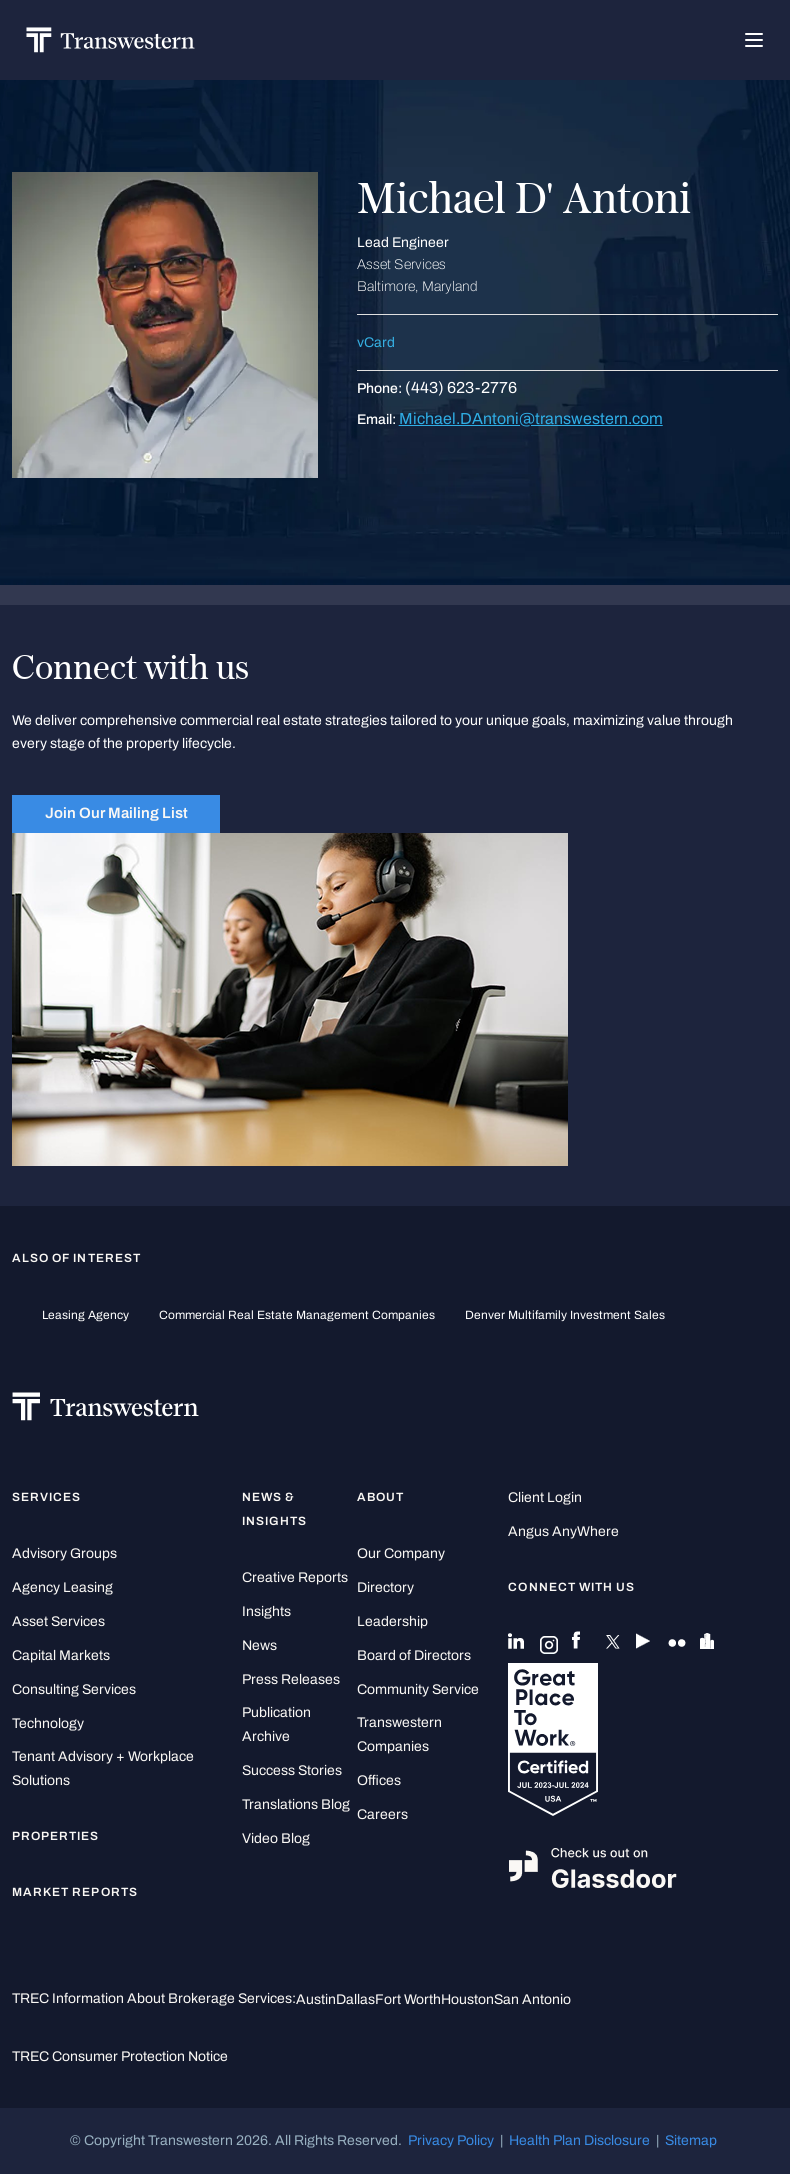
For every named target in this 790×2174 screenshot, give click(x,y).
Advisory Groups (64, 1553)
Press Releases (291, 1679)
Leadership (392, 1621)
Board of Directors (414, 1655)
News (259, 1645)
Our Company (401, 1553)
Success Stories (292, 1770)
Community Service (418, 1689)
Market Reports (75, 1892)
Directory (385, 1587)
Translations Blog (296, 1804)
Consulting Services (74, 1689)
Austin (316, 1999)
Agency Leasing (62, 1587)
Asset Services (58, 1621)
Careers (382, 1814)
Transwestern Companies (399, 1734)
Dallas (355, 1999)
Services (46, 1497)
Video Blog (276, 1838)
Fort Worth (408, 1999)
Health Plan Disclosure (579, 2140)
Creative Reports (295, 1577)
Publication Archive (276, 1724)
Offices (379, 1780)
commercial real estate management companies (297, 1315)
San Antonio (532, 1999)
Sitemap (691, 2140)
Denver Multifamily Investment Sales (565, 1315)
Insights (266, 1611)
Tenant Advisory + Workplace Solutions (103, 1768)
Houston (467, 1999)
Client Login (545, 1497)
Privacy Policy (451, 2140)
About (380, 1497)
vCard (376, 342)
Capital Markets (61, 1655)
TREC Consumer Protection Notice (120, 2056)
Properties (56, 1836)
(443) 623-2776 (461, 387)
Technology (48, 1723)
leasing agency (85, 1315)
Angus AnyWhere (563, 1531)
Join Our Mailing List (116, 813)
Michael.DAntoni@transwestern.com (531, 418)
